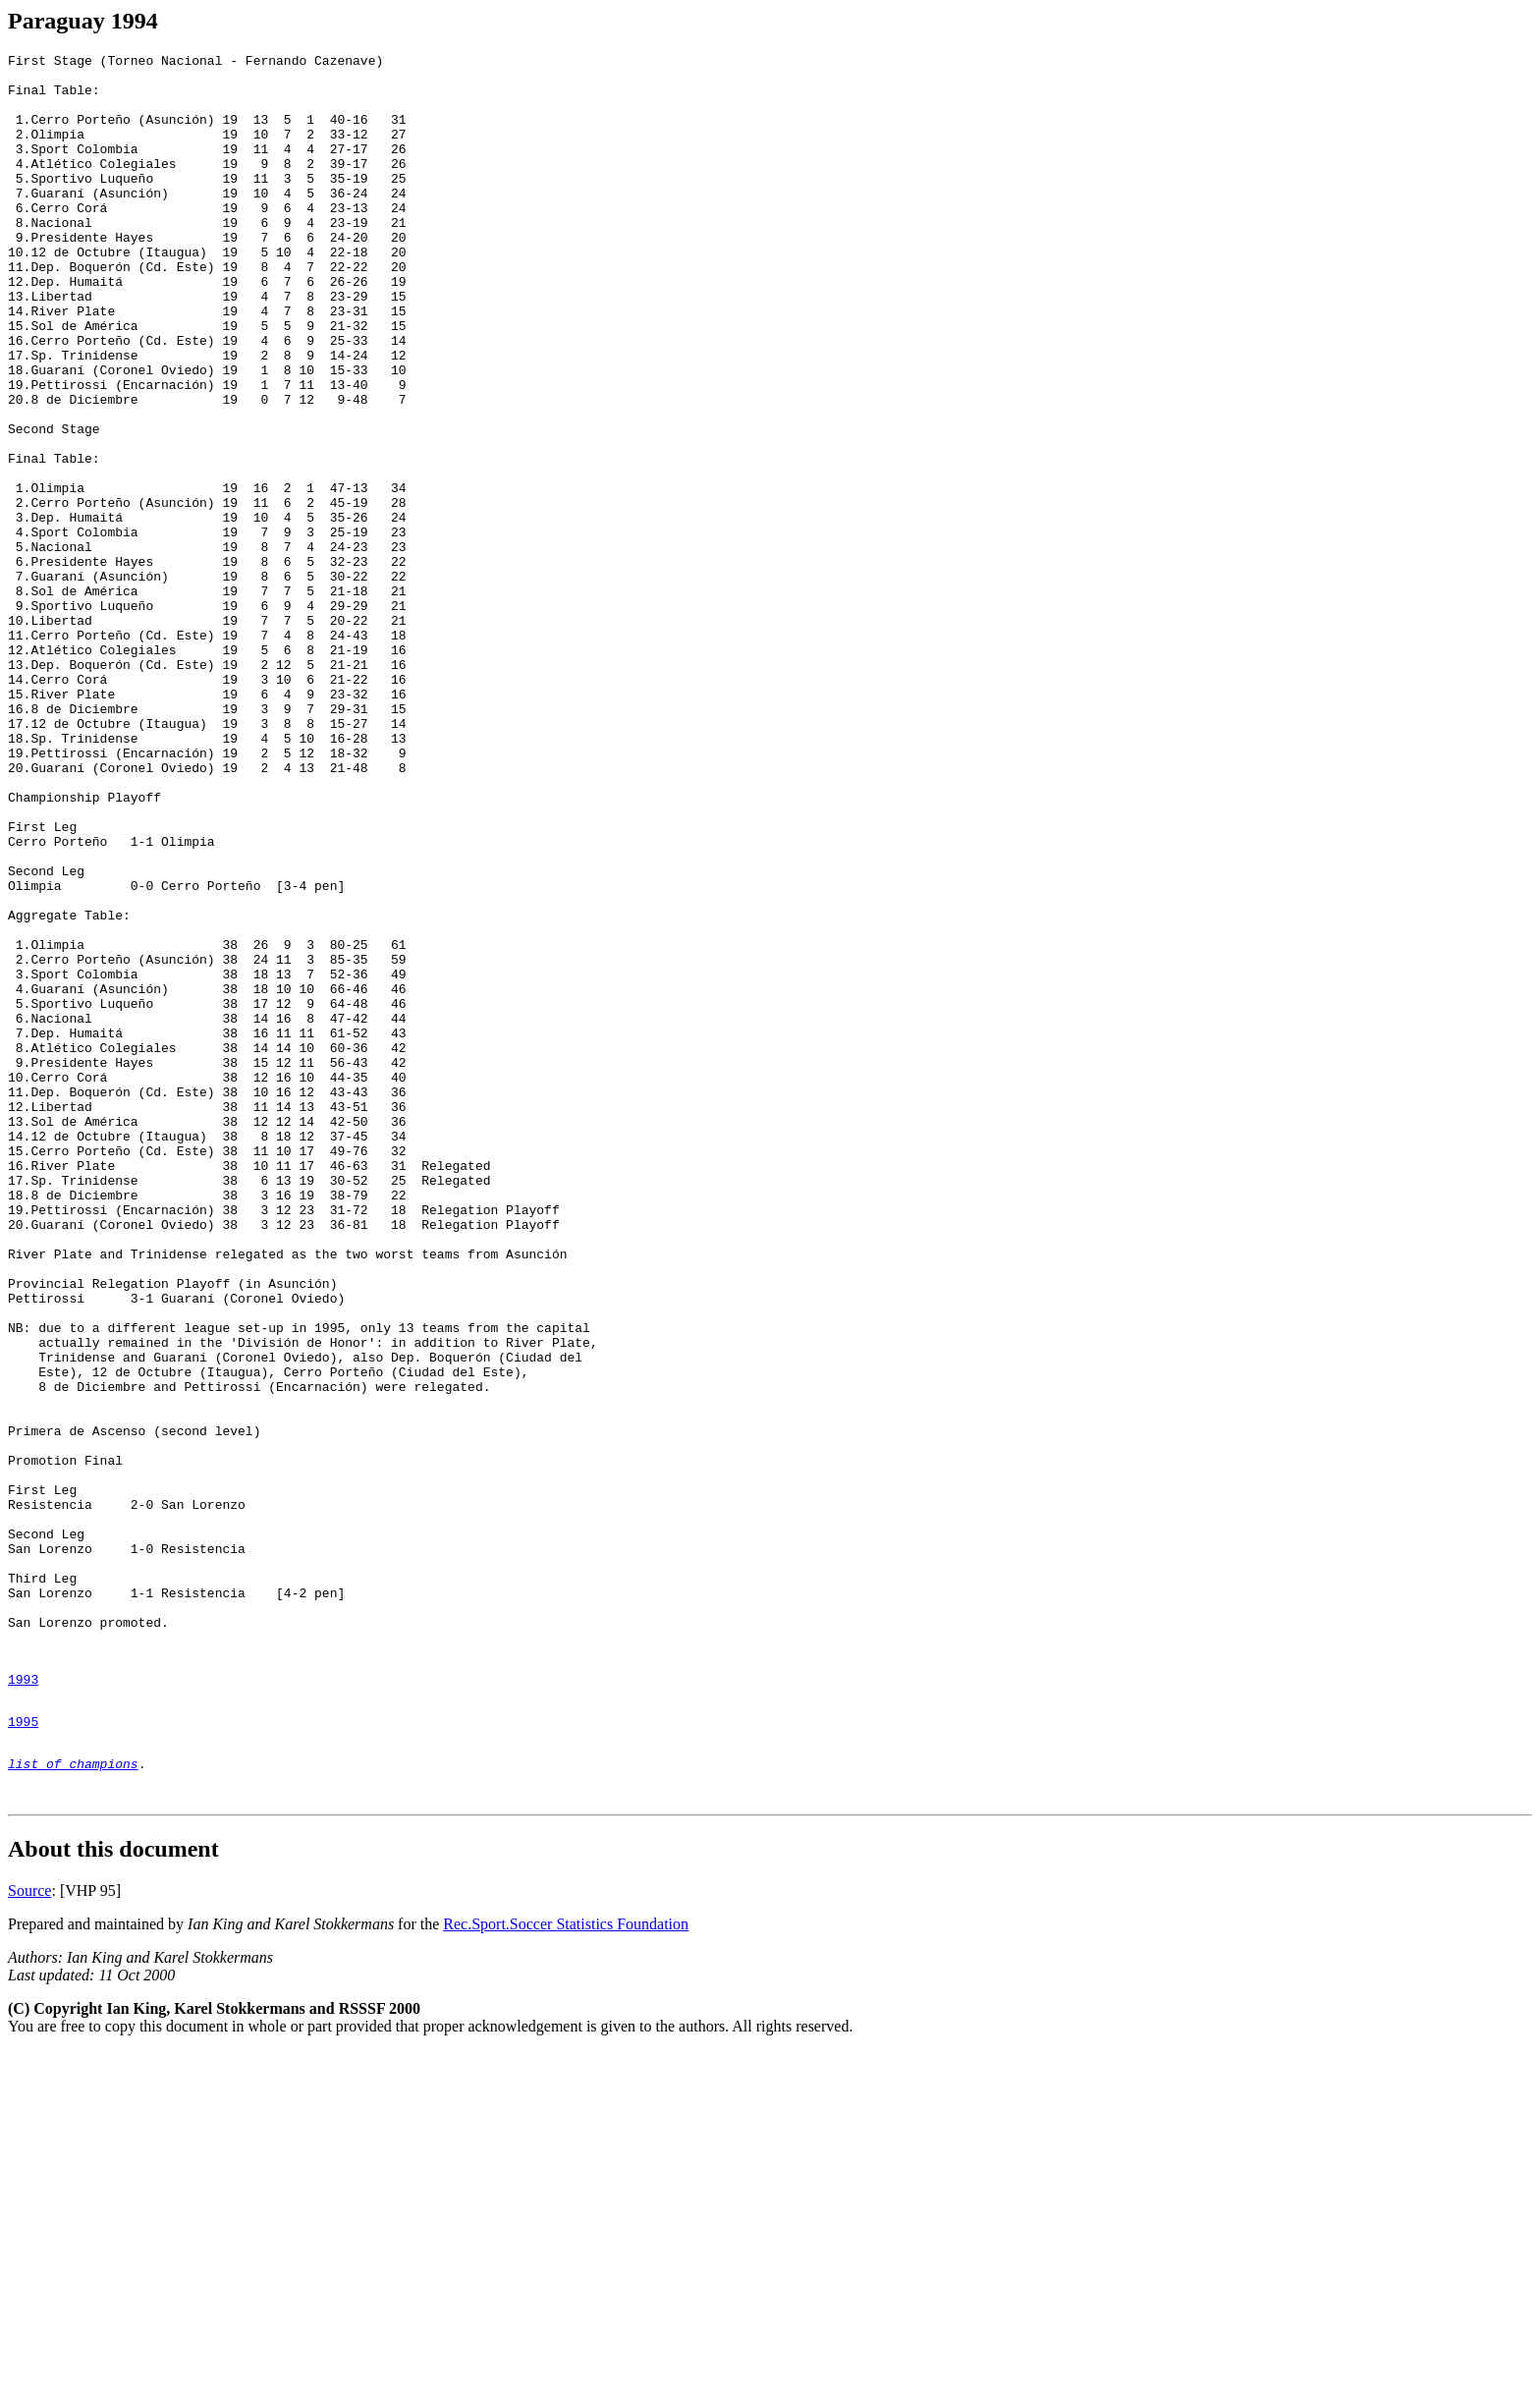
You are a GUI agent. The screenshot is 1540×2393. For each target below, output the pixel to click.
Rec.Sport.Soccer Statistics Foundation (565, 2265)
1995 (23, 2051)
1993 (23, 2003)
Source (29, 2232)
